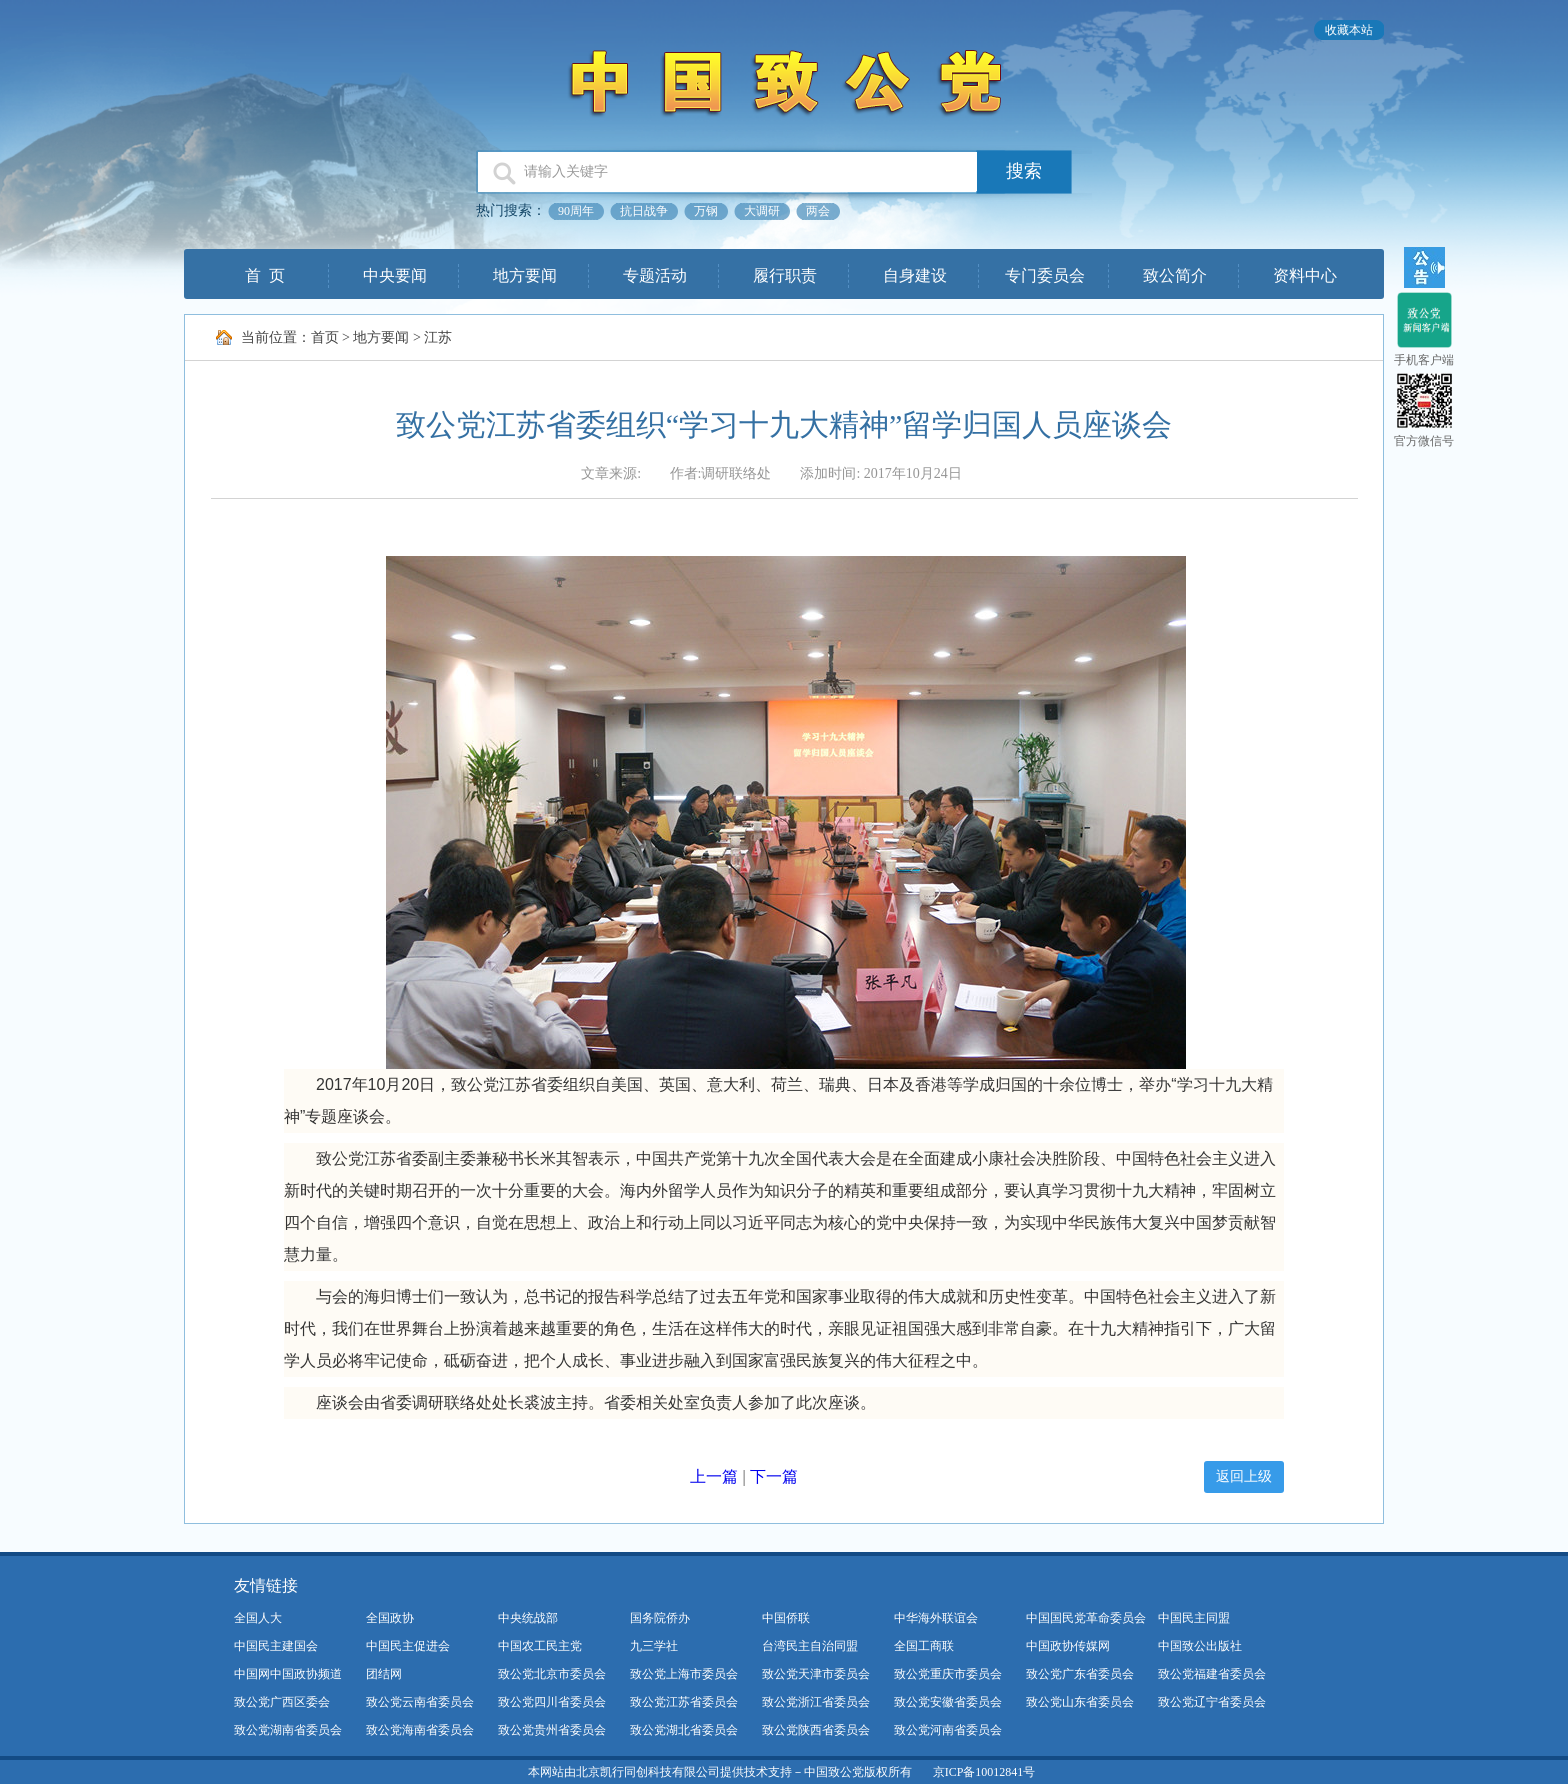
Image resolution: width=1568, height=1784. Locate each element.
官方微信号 (1424, 441)
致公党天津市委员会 (816, 1674)
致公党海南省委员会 (420, 1730)
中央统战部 (528, 1618)
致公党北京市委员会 (552, 1674)
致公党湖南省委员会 (288, 1730)
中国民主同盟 (1194, 1618)
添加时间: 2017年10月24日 (880, 473)
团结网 (384, 1674)
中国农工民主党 (540, 1646)
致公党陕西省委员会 (816, 1730)
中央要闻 (395, 275)
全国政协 (390, 1618)
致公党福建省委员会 (1212, 1674)
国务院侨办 (660, 1618)
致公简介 (1175, 275)
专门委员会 (1045, 275)
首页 (325, 337)
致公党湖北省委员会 (684, 1730)
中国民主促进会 (408, 1646)
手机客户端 (1424, 360)
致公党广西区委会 (282, 1702)
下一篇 (774, 1476)
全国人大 (258, 1618)
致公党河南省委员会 (948, 1730)
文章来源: (612, 473)
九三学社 (654, 1646)
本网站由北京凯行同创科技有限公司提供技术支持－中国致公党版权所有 (720, 1772)
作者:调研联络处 (721, 473)
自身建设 (915, 275)
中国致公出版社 (1200, 1646)
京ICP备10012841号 (984, 1772)
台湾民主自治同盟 (810, 1646)
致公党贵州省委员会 (552, 1730)
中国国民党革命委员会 (1086, 1618)
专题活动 (655, 275)
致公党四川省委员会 (552, 1702)
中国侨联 (786, 1618)
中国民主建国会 (276, 1646)
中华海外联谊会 (936, 1618)
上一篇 (714, 1476)
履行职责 (785, 275)
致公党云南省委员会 (420, 1702)
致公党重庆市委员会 (948, 1674)
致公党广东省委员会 (1080, 1674)
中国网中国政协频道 (288, 1674)
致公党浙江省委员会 (816, 1702)
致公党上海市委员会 (684, 1674)
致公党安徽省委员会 (948, 1702)
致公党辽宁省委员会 (1212, 1702)
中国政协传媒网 (1068, 1646)
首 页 (265, 275)
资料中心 (1305, 275)
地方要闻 (525, 275)
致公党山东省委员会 (1080, 1702)
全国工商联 (924, 1646)
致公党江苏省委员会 (684, 1702)
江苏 (438, 337)
